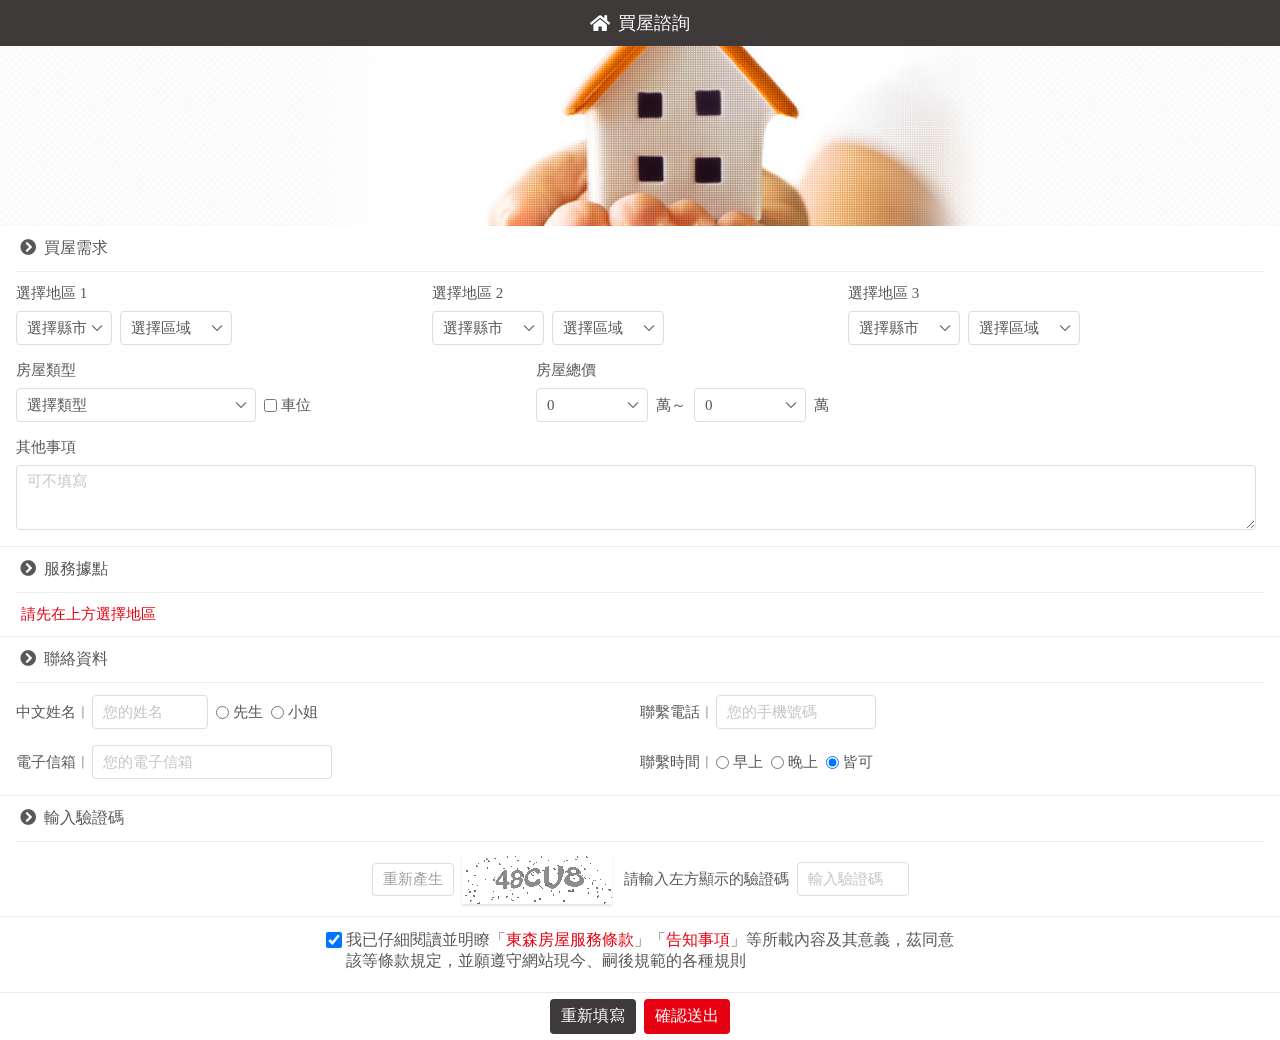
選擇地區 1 (51, 293)
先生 (248, 712)
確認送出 (687, 1015)
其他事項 (46, 447)
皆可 (858, 762)
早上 (748, 762)
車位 (296, 405)
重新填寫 (593, 1015)
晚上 (803, 762)
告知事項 (698, 939)
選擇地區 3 (883, 293)
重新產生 (413, 879)
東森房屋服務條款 (570, 939)
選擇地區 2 (467, 293)
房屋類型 (46, 370)
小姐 (303, 712)
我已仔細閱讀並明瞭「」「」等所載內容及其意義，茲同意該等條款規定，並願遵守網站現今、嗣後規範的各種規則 (650, 950)
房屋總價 (566, 370)
